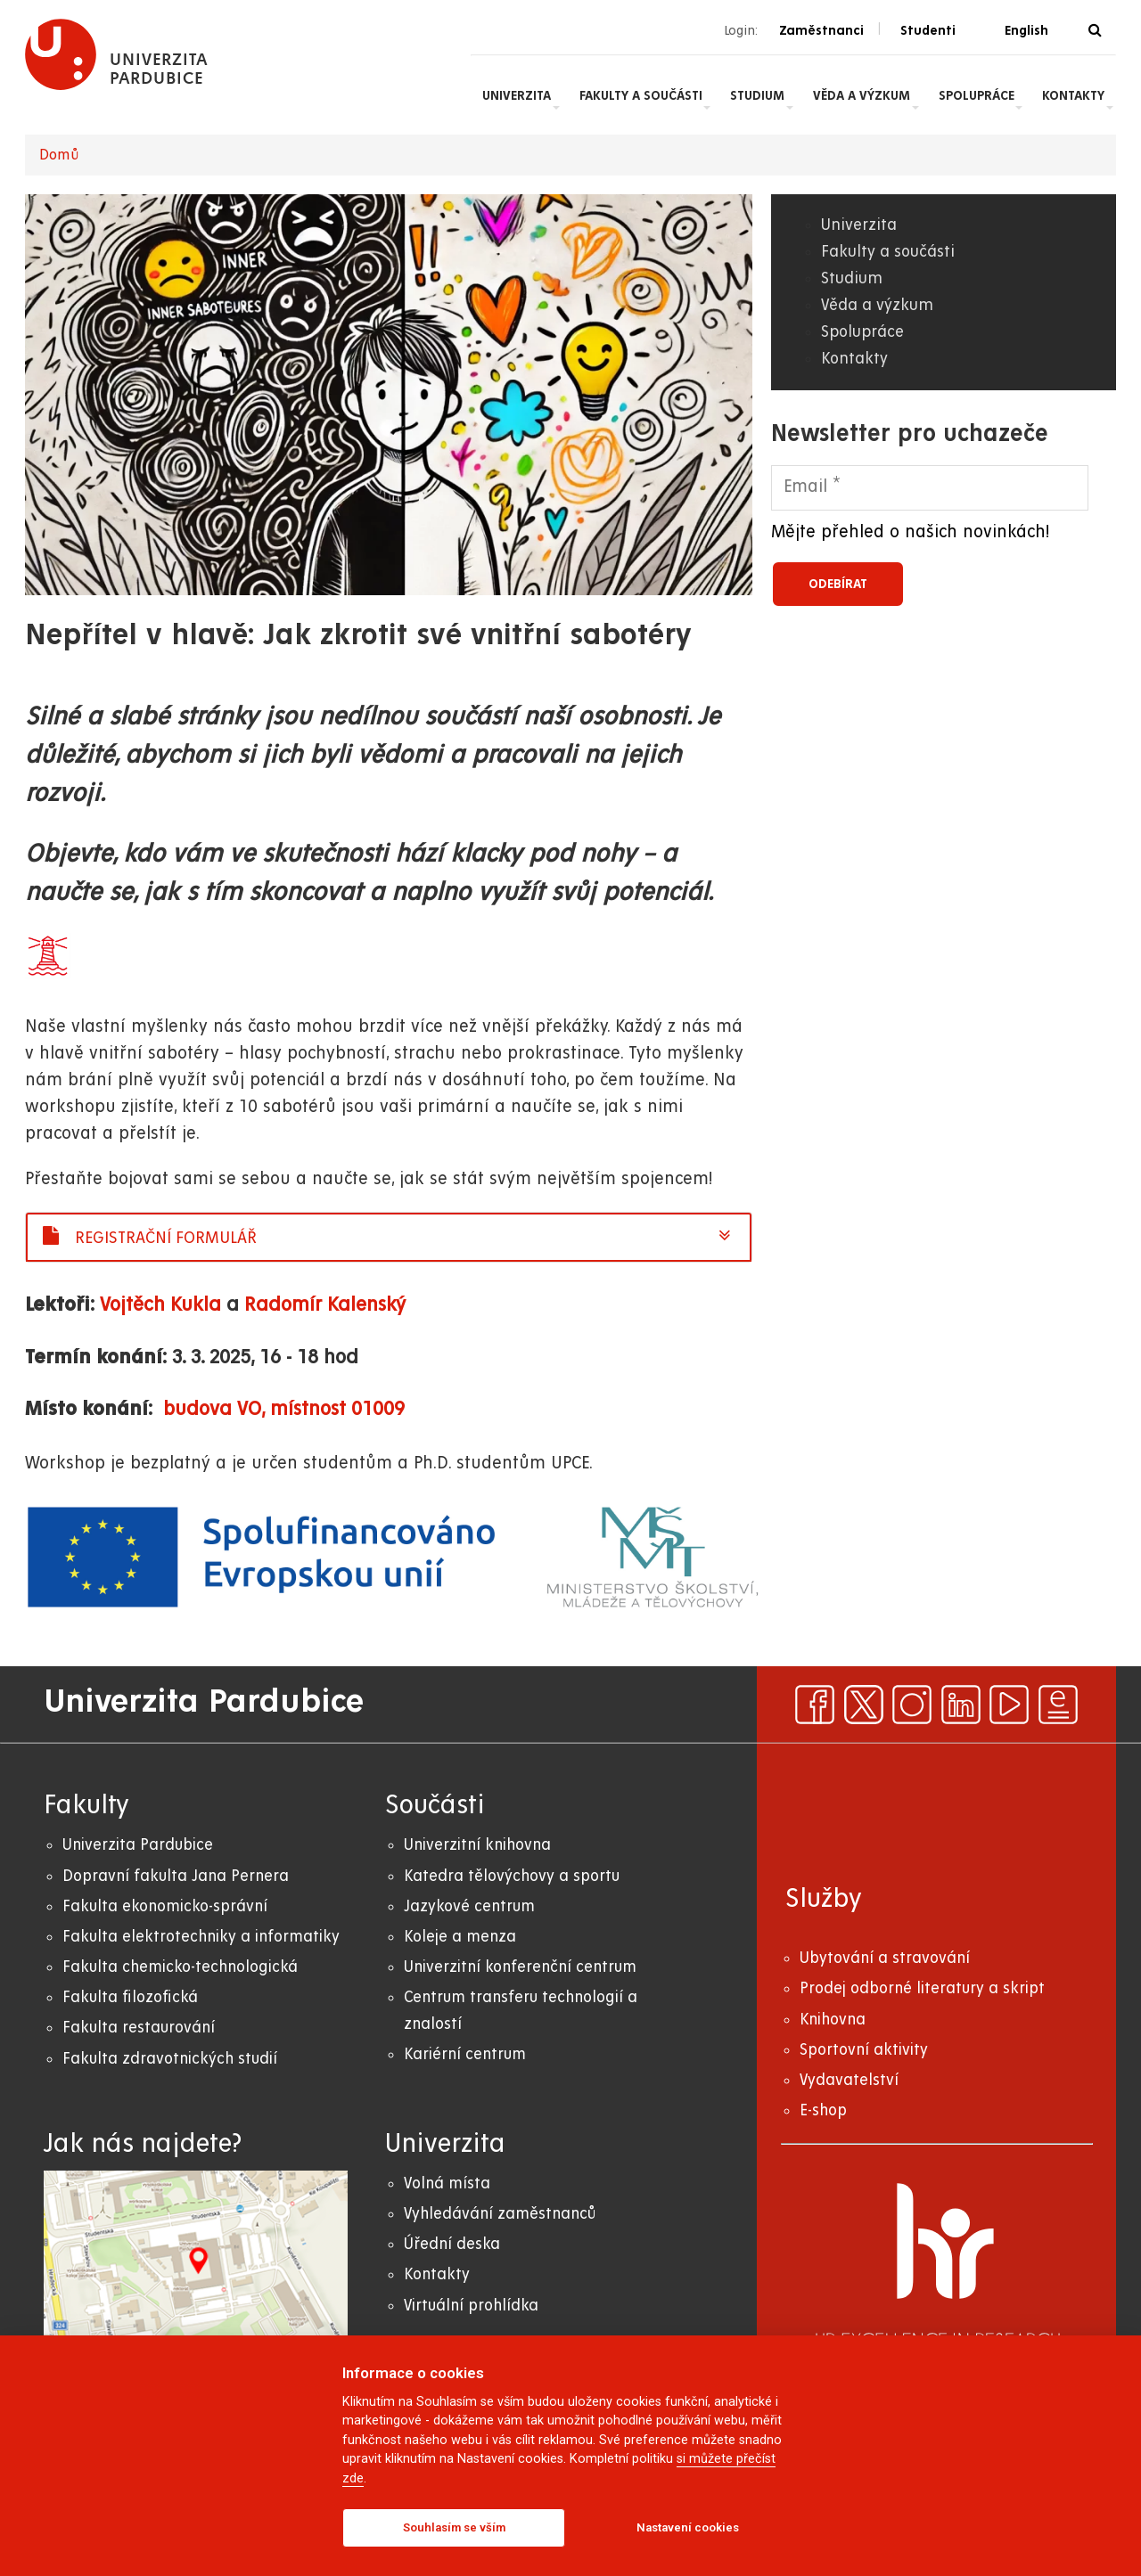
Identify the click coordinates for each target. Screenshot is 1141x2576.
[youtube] (1009, 1704)
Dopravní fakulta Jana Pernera (175, 1876)
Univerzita (516, 95)
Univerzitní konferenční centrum (520, 1967)
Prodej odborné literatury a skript (922, 1988)
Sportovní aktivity (864, 2049)
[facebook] (814, 1704)
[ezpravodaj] (1058, 1704)
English (1026, 30)
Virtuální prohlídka (471, 2305)
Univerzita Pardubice (137, 1844)
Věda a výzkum (861, 95)
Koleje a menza (460, 1936)
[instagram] (912, 1704)
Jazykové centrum (469, 1906)
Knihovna (833, 2019)
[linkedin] (961, 1704)
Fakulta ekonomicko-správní (164, 1906)
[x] (863, 1704)
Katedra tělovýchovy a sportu (512, 1876)
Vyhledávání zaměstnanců (499, 2213)
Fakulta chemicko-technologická (180, 1967)
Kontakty (1073, 95)
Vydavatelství (849, 2080)
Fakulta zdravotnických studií (169, 2058)
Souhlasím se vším (454, 2527)
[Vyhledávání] (1095, 30)
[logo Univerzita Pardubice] (117, 54)
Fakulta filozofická (130, 1997)
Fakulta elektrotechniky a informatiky (201, 1936)
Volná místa (447, 2183)
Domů (59, 155)
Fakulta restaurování (138, 2027)
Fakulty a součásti (640, 95)
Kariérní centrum (465, 2054)
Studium (757, 95)
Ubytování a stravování (885, 1958)
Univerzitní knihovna (477, 1844)
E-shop (823, 2110)
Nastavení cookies (687, 2527)
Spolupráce (976, 95)
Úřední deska (452, 2244)
